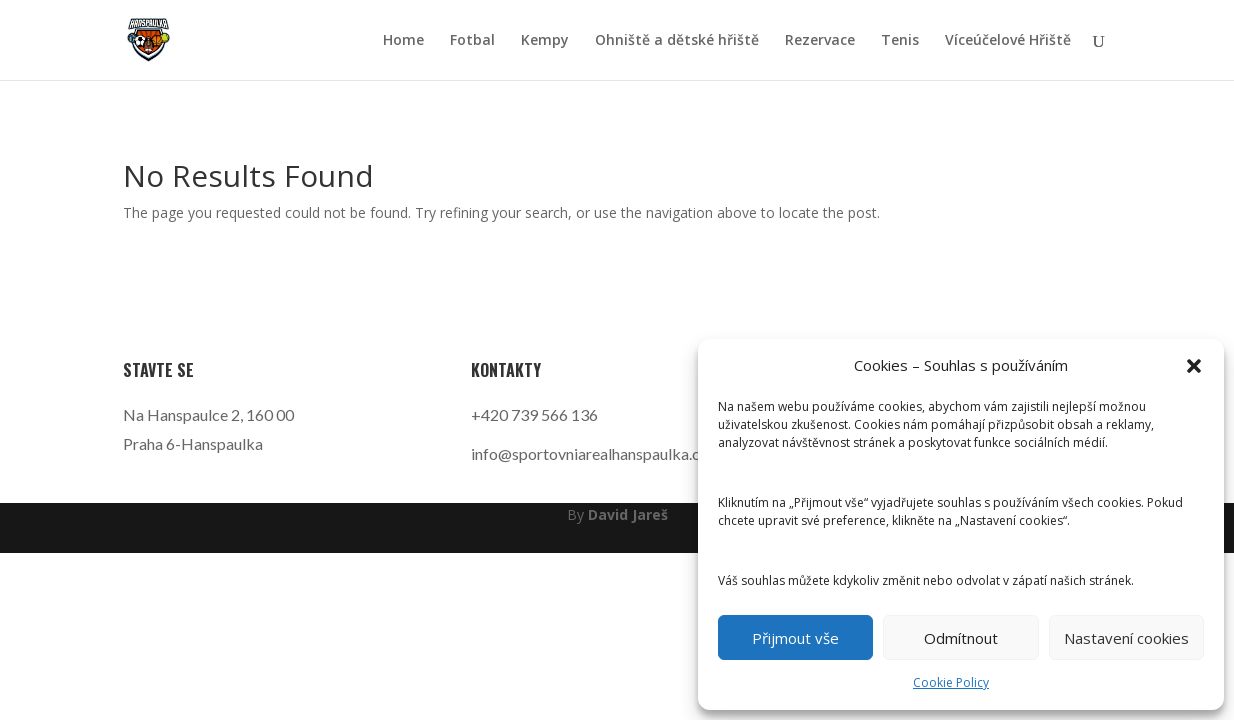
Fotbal (472, 41)
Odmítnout (961, 638)
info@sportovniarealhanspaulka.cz (589, 453)
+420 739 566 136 (534, 414)
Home (403, 41)
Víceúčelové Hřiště (1008, 41)
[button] (1194, 366)
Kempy (545, 41)
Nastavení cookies (1126, 638)
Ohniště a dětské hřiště (677, 41)
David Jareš (628, 514)
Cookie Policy (951, 682)
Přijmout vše (795, 638)
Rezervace (820, 41)
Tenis (900, 41)
